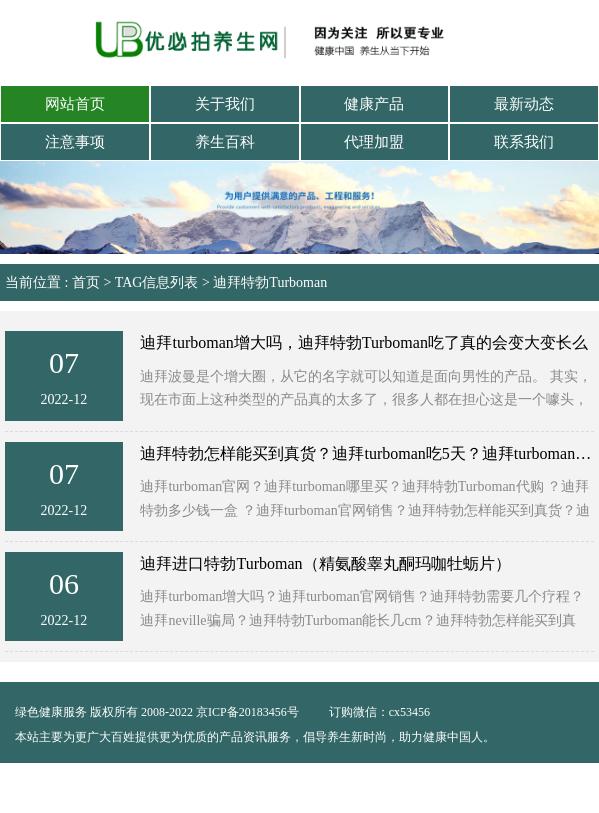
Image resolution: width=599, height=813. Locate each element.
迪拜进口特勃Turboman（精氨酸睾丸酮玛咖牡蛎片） (325, 563)
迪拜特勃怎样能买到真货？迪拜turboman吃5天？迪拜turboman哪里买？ (367, 453)
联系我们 (524, 142)
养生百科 (225, 142)
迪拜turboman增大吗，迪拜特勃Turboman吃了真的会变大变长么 (363, 342)
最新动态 (524, 104)
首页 (86, 282)
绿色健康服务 (51, 712)
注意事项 (75, 142)
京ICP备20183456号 (249, 712)
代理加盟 (374, 142)
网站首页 (75, 104)
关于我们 (225, 104)
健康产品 (374, 104)
